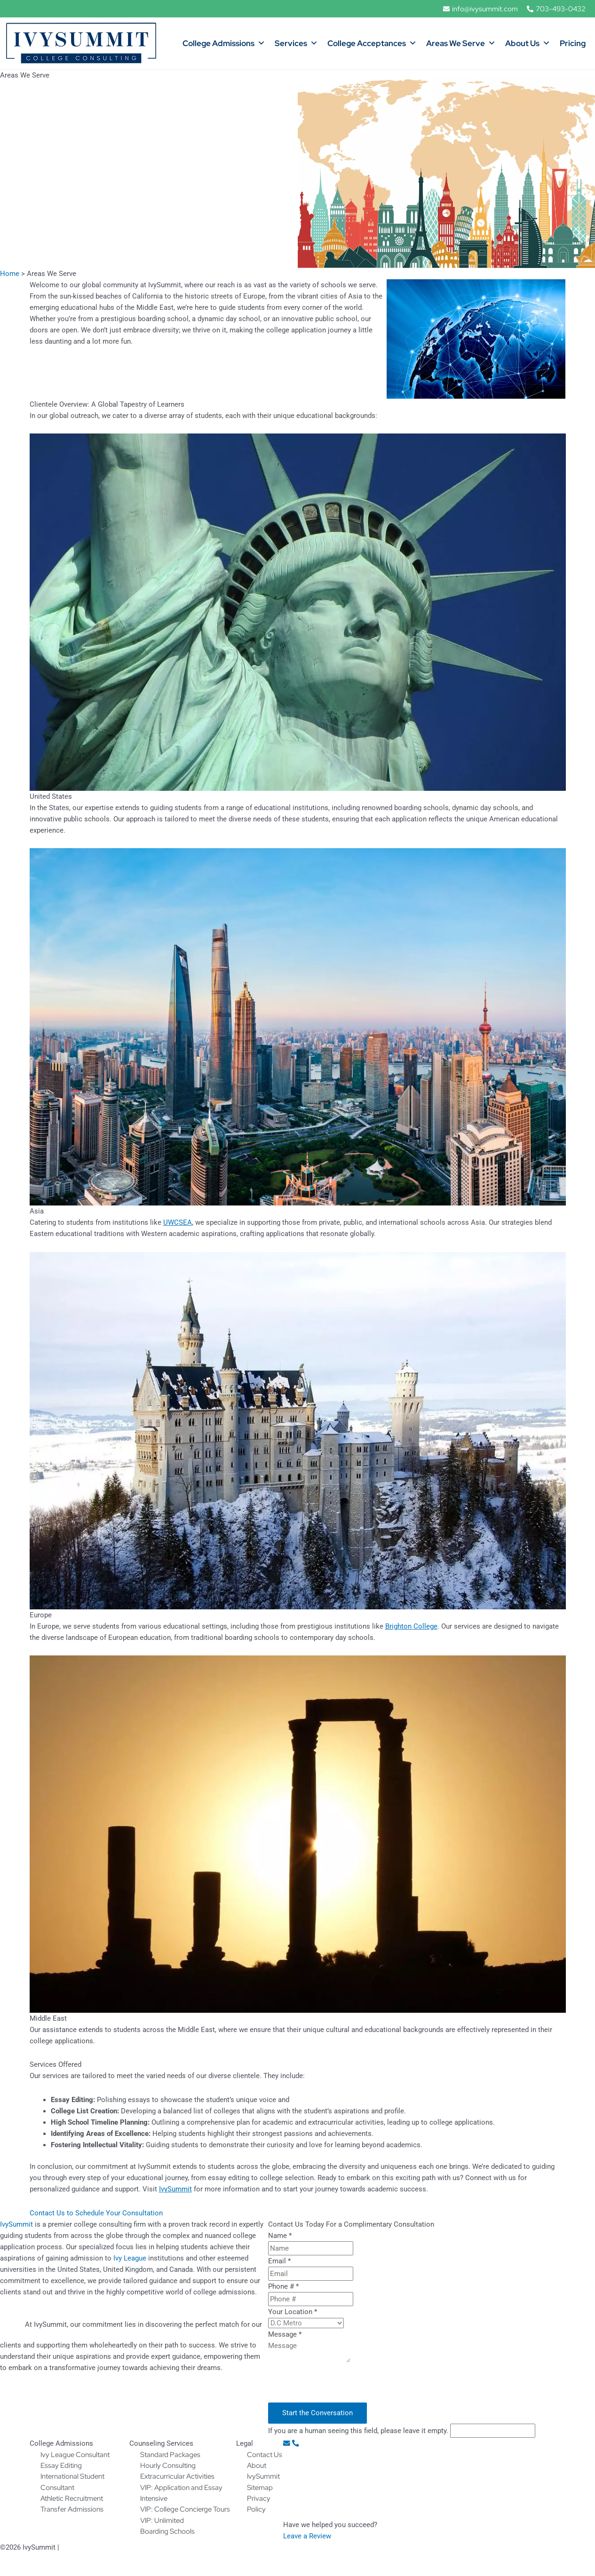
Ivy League (129, 2257)
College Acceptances (372, 43)
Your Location (292, 2311)
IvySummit (16, 2224)
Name (280, 2235)
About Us (527, 43)
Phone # (283, 2286)
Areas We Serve (461, 43)
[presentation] (339, 2383)
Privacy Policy (83, 2547)
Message (284, 2334)
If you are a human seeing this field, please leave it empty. (401, 2430)
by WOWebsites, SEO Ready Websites (536, 2547)
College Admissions (223, 43)
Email (279, 2260)
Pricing (573, 44)
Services (296, 43)
